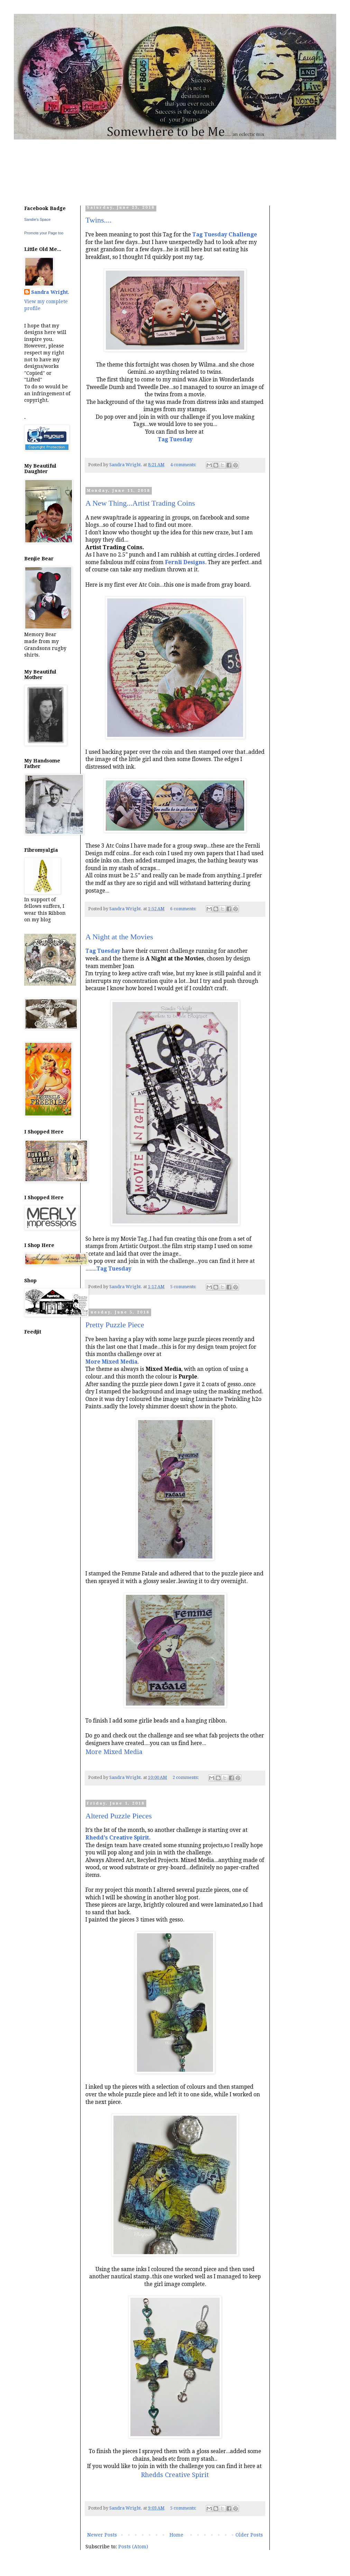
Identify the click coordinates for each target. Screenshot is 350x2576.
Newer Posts (102, 2535)
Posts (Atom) (133, 2546)
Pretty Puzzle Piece (114, 1324)
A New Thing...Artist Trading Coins (140, 503)
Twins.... (98, 220)
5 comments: (183, 1286)
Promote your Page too (43, 233)
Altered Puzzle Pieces (118, 1815)
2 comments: (186, 1777)
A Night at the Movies (119, 936)
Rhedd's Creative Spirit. (117, 1838)
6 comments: (183, 908)
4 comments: (183, 464)
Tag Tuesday (102, 951)
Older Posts (249, 2535)
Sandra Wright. (50, 292)
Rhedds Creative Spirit (175, 2474)
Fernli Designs (185, 562)
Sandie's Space (37, 219)
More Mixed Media (111, 1362)
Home (176, 2535)
